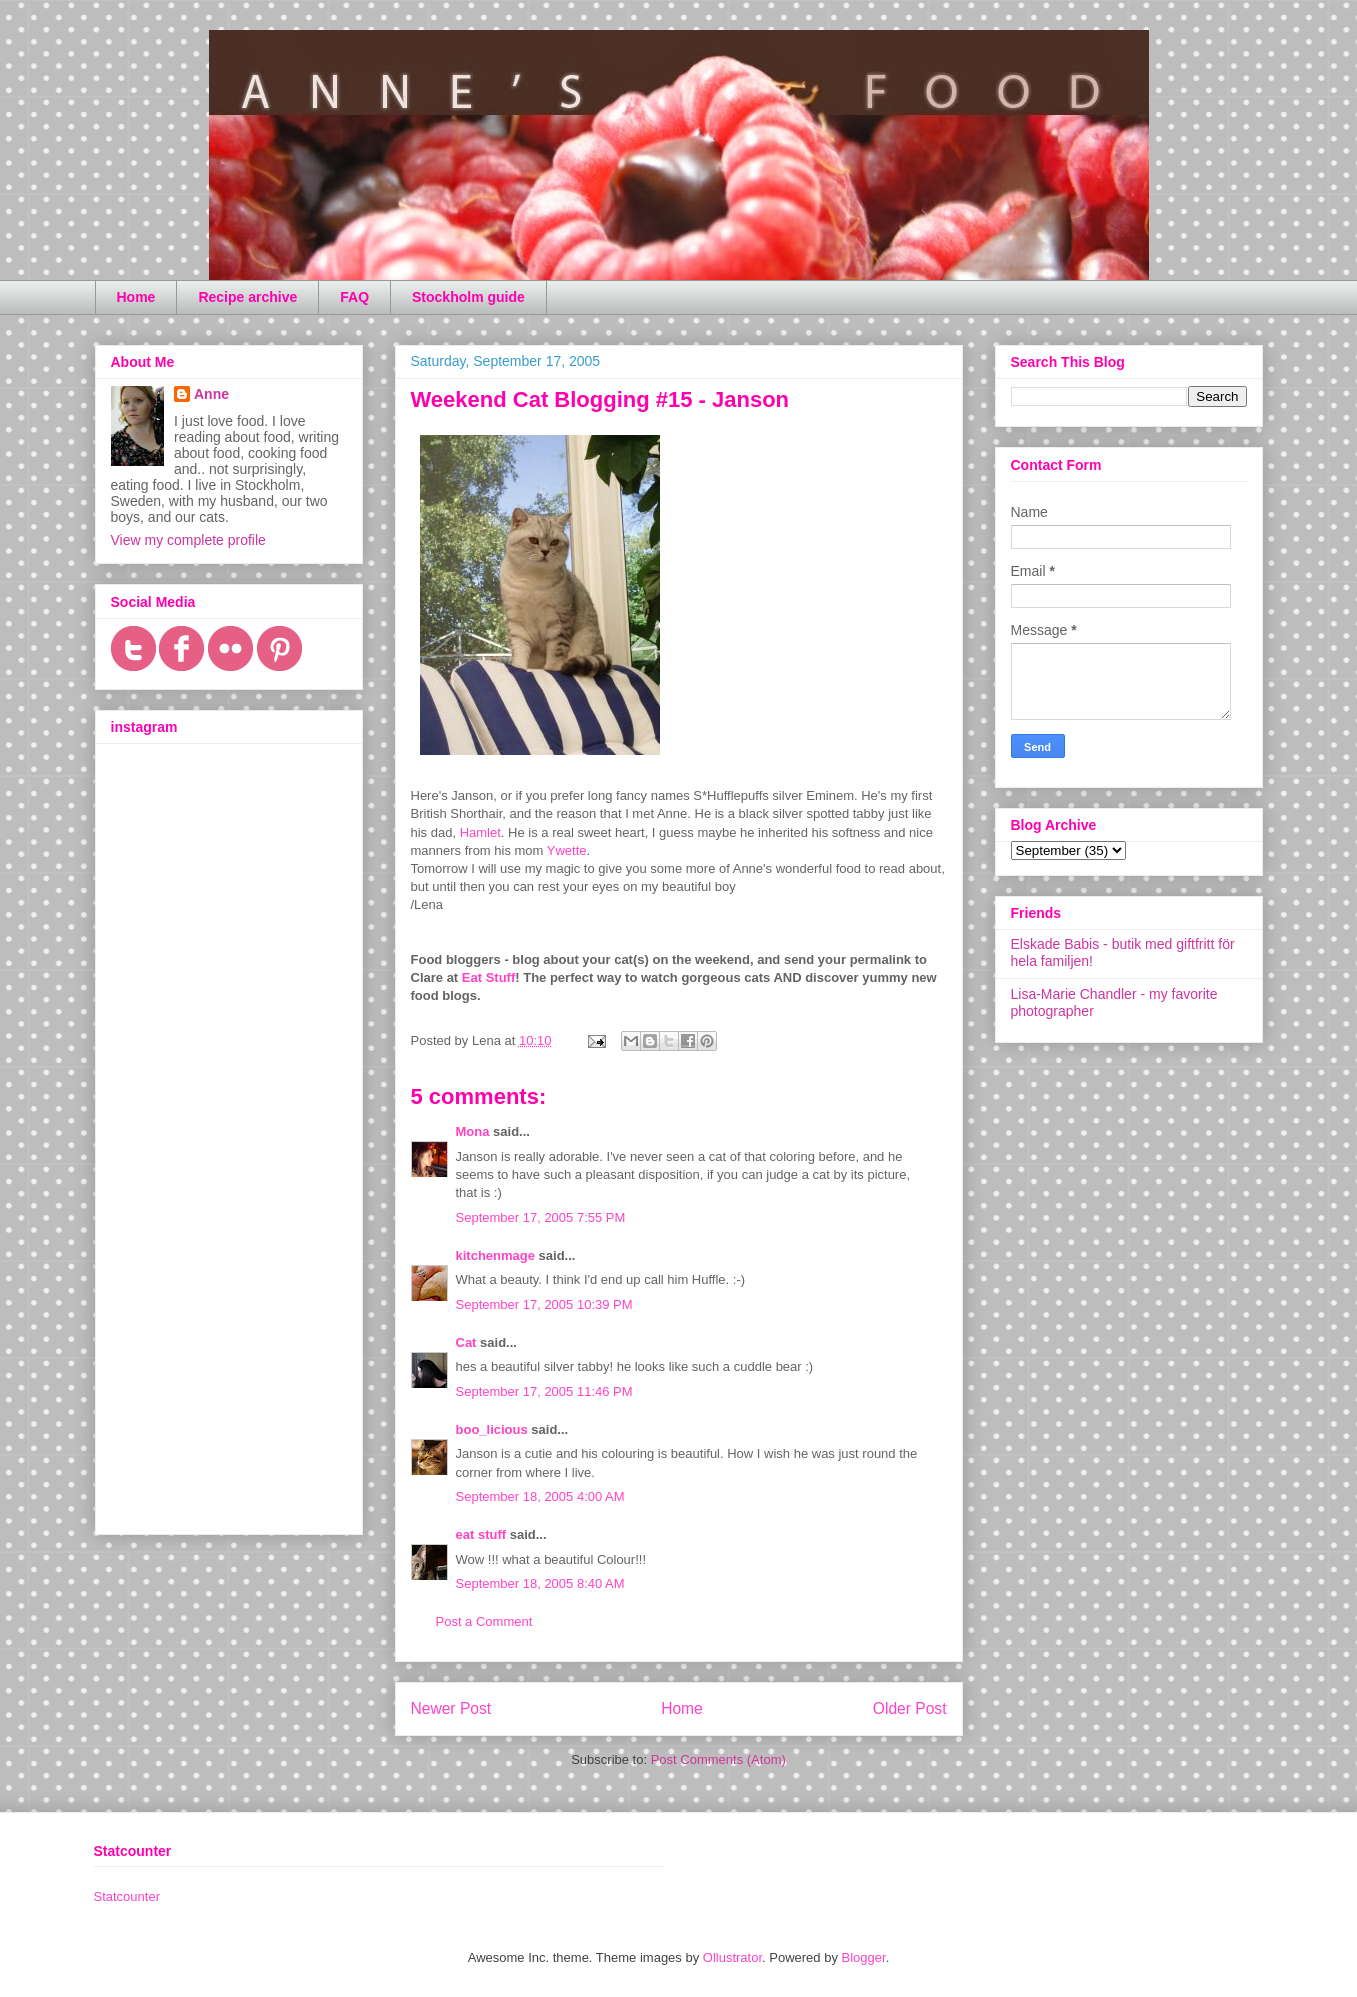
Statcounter (127, 1896)
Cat (466, 1342)
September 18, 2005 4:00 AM (540, 1496)
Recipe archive (247, 297)
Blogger (864, 1957)
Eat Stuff (488, 977)
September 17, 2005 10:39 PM (544, 1304)
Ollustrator (732, 1957)
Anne (211, 394)
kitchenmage (495, 1255)
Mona (473, 1131)
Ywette (567, 850)
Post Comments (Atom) (718, 1759)
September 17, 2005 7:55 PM (541, 1217)
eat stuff (481, 1534)
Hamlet (480, 832)
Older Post (910, 1708)
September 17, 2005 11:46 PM (544, 1391)
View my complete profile (188, 540)
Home (136, 297)
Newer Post (451, 1708)
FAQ (354, 297)
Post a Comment (484, 1621)
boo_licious (492, 1429)
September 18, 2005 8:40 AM (540, 1583)
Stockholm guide (468, 297)
